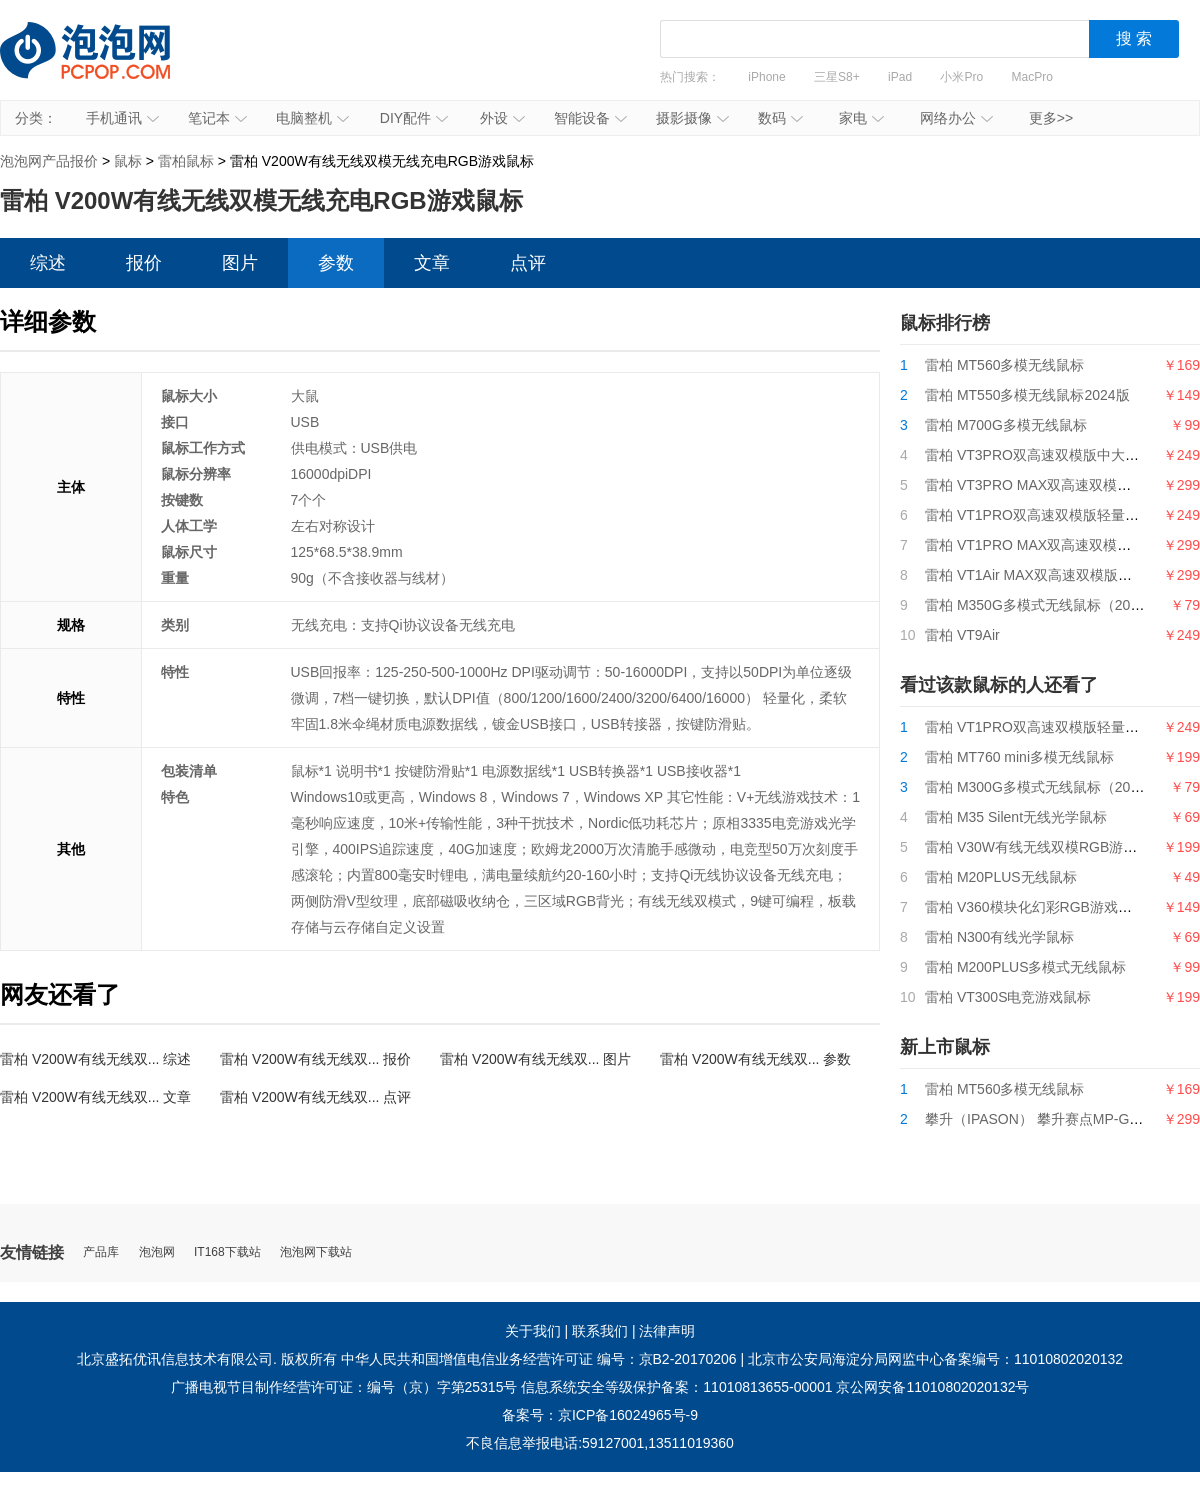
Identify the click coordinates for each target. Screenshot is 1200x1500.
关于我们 (533, 1331)
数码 (780, 118)
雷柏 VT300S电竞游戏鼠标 (1008, 997)
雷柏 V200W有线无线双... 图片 (535, 1059)
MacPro (1032, 77)
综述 (48, 263)
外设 (502, 118)
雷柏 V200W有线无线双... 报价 (315, 1059)
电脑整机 (312, 118)
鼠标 (128, 161)
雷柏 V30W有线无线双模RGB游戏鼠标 (1045, 847)
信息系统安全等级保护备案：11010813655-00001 (676, 1387)
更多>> (1051, 118)
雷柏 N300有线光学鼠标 (999, 937)
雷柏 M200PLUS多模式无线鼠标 (1025, 967)
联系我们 (600, 1331)
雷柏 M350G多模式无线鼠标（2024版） (1049, 605)
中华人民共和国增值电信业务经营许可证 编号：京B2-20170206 (539, 1359)
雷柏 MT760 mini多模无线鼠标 (1019, 757)
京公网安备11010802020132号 (932, 1387)
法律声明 (667, 1331)
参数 (336, 263)
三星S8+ (837, 77)
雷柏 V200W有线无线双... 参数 (755, 1059)
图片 (240, 263)
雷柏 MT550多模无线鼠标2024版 (1027, 395)
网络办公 (956, 118)
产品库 (101, 1252)
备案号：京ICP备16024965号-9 (600, 1415)
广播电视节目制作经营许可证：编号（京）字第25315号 (344, 1387)
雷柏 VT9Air (962, 635)
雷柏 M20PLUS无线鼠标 (1001, 877)
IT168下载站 (227, 1252)
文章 (432, 263)
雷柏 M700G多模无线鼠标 (1006, 425)
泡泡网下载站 (316, 1252)
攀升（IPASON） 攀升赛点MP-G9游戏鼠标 (1059, 1119)
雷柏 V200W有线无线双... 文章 (95, 1097)
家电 (861, 118)
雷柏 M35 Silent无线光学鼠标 (1016, 817)
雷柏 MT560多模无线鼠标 (1004, 365)
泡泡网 (157, 1252)
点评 (528, 263)
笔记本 (217, 118)
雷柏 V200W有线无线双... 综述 (95, 1059)
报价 (144, 263)
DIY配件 (414, 118)
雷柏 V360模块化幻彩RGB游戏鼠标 (1035, 907)
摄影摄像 (692, 118)
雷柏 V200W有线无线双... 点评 (315, 1097)
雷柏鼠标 (186, 161)
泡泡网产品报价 (105, 65)
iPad (900, 77)
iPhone (766, 77)
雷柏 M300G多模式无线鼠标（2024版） (1049, 787)
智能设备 (590, 118)
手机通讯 (122, 118)
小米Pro (961, 77)
